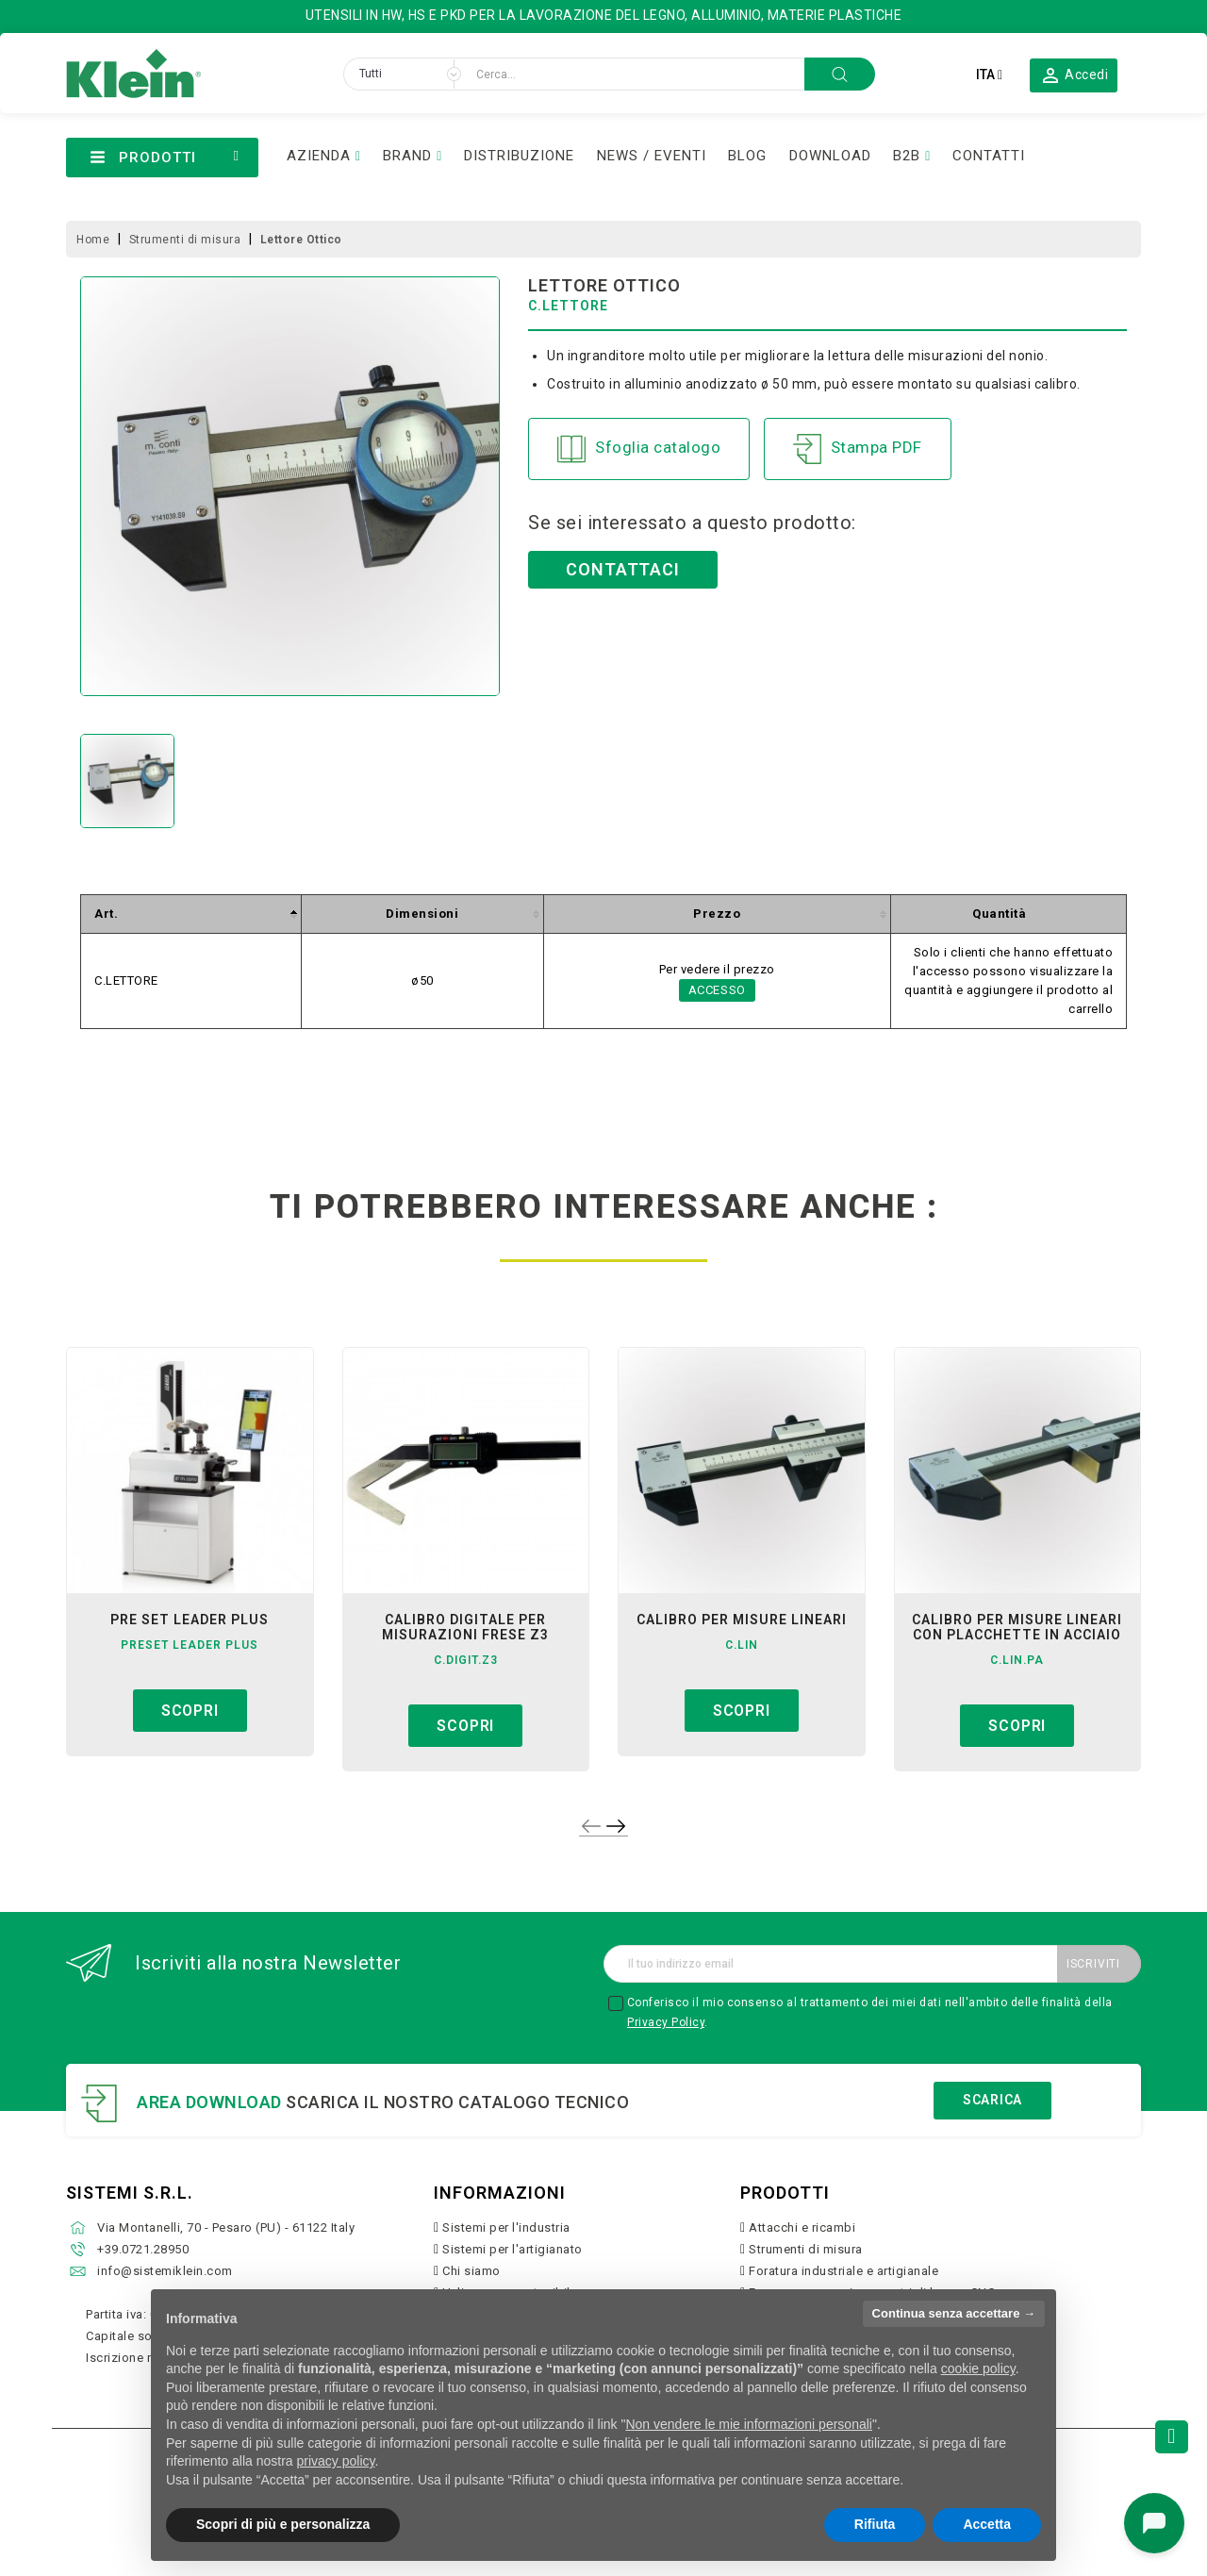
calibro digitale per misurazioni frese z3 (465, 1627)
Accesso (717, 990)
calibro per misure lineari (742, 1619)
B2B (906, 155)
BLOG (747, 155)
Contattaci (623, 569)
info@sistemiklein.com (165, 2271)
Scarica (992, 2099)
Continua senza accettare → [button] (953, 2313)
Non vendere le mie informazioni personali (748, 2424)
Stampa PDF (857, 449)
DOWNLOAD (830, 155)
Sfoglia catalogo (638, 449)
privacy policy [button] (336, 2460)
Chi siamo (471, 2271)
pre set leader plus (189, 1619)
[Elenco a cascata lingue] (989, 74)
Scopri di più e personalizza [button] (283, 2524)
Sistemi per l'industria (506, 2227)
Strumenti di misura (806, 2249)
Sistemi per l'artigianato (512, 2249)
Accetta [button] (987, 2524)
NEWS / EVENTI (651, 155)
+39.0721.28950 (143, 2249)
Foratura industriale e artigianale (843, 2271)
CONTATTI (988, 155)
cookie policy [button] (978, 2368)
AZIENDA (319, 155)
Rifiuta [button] (875, 2524)
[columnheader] (191, 914)
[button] (1074, 74)
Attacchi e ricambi (802, 2227)
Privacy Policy (665, 2022)
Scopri (190, 1711)
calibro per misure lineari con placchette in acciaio (1017, 1627)
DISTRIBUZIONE (519, 155)
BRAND (407, 155)
